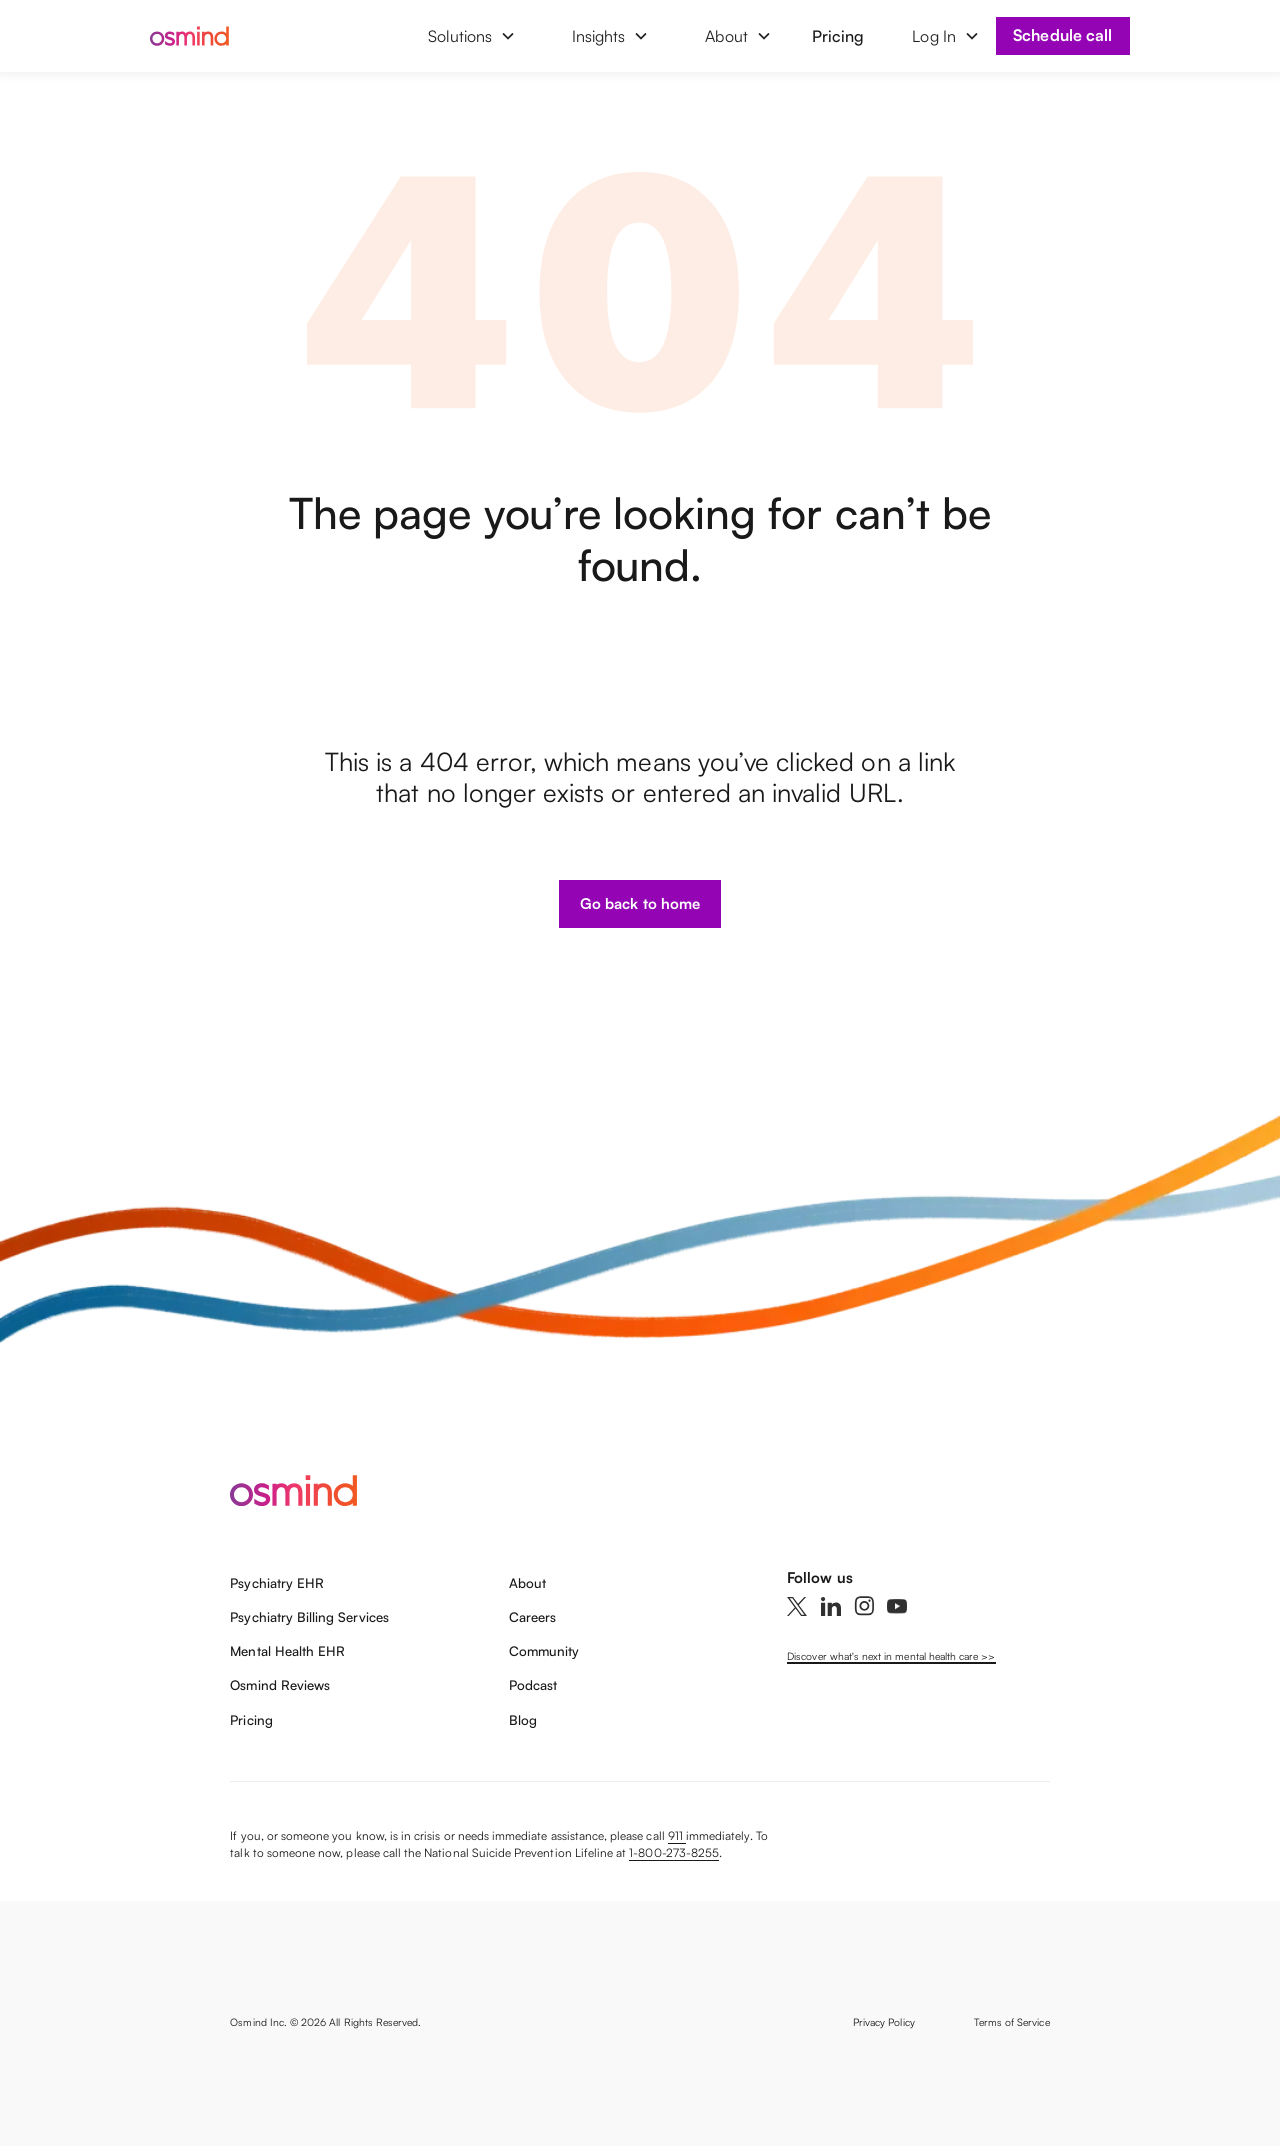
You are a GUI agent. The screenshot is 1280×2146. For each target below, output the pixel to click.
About (527, 1583)
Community (544, 1651)
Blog (523, 1720)
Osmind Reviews (280, 1685)
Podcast (533, 1685)
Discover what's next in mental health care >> (891, 1656)
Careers (532, 1617)
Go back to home (640, 903)
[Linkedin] (831, 1606)
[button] (472, 36)
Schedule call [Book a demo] (1062, 35)
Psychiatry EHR (277, 1583)
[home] (206, 36)
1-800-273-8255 (674, 1852)
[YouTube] (897, 1606)
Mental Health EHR (287, 1651)
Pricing (838, 36)
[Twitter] (797, 1606)
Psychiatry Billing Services (309, 1617)
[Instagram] (864, 1606)
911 (677, 1835)
